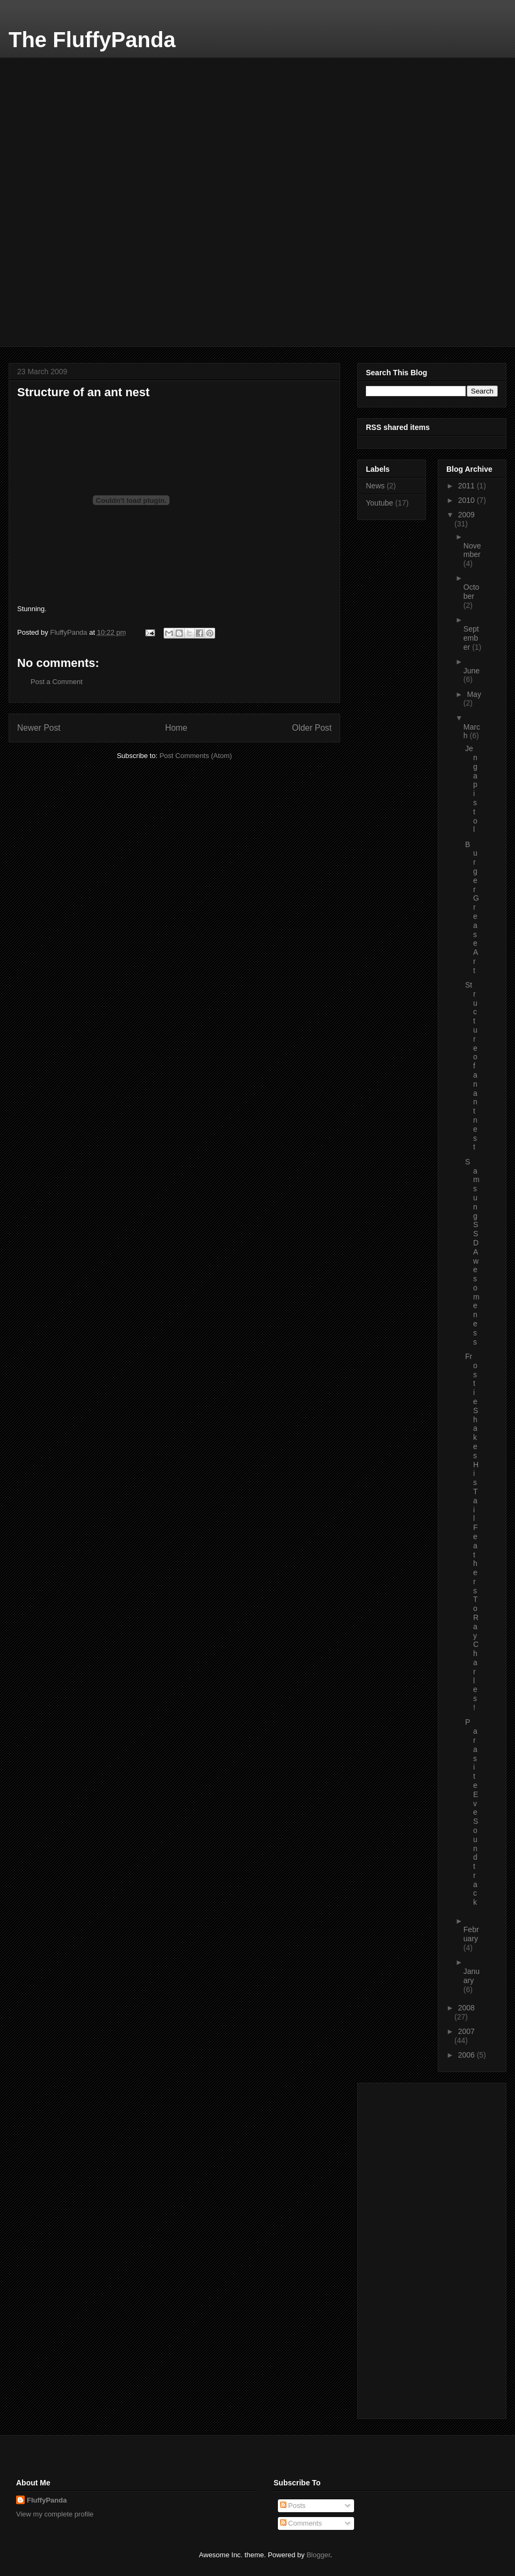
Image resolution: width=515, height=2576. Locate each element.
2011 (467, 485)
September (471, 638)
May (474, 694)
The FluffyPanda (92, 39)
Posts (293, 2505)
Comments (301, 2523)
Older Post (312, 727)
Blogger (318, 2555)
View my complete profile (54, 2514)
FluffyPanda (47, 2500)
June (472, 670)
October (472, 591)
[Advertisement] (97, 124)
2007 (466, 2031)
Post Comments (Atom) (195, 756)
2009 (466, 514)
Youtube (379, 503)
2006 (467, 2055)
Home (176, 727)
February (471, 1934)
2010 (467, 500)
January (472, 1976)
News (375, 485)
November (472, 550)
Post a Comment (57, 682)
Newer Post (39, 727)
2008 (466, 2007)
